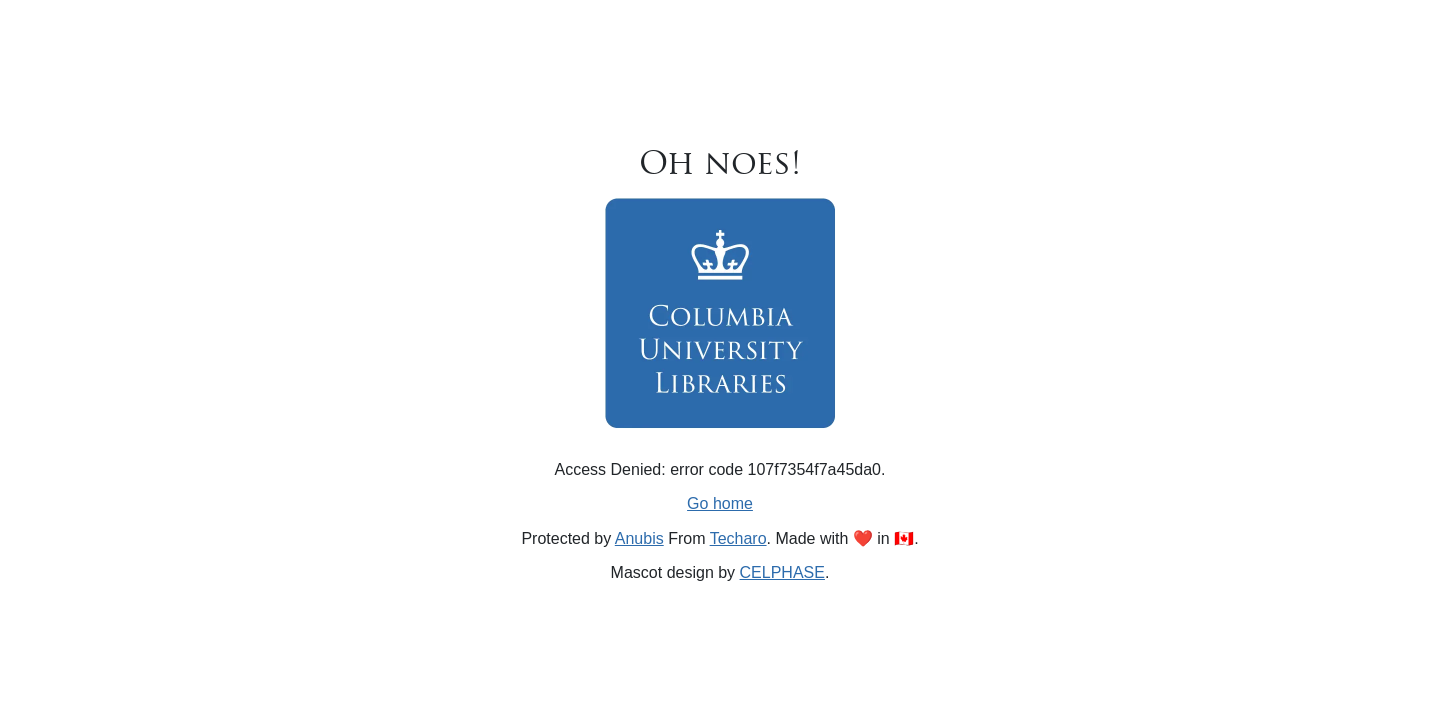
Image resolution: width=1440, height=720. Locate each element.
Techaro (738, 538)
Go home (720, 503)
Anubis (639, 538)
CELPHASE (782, 572)
